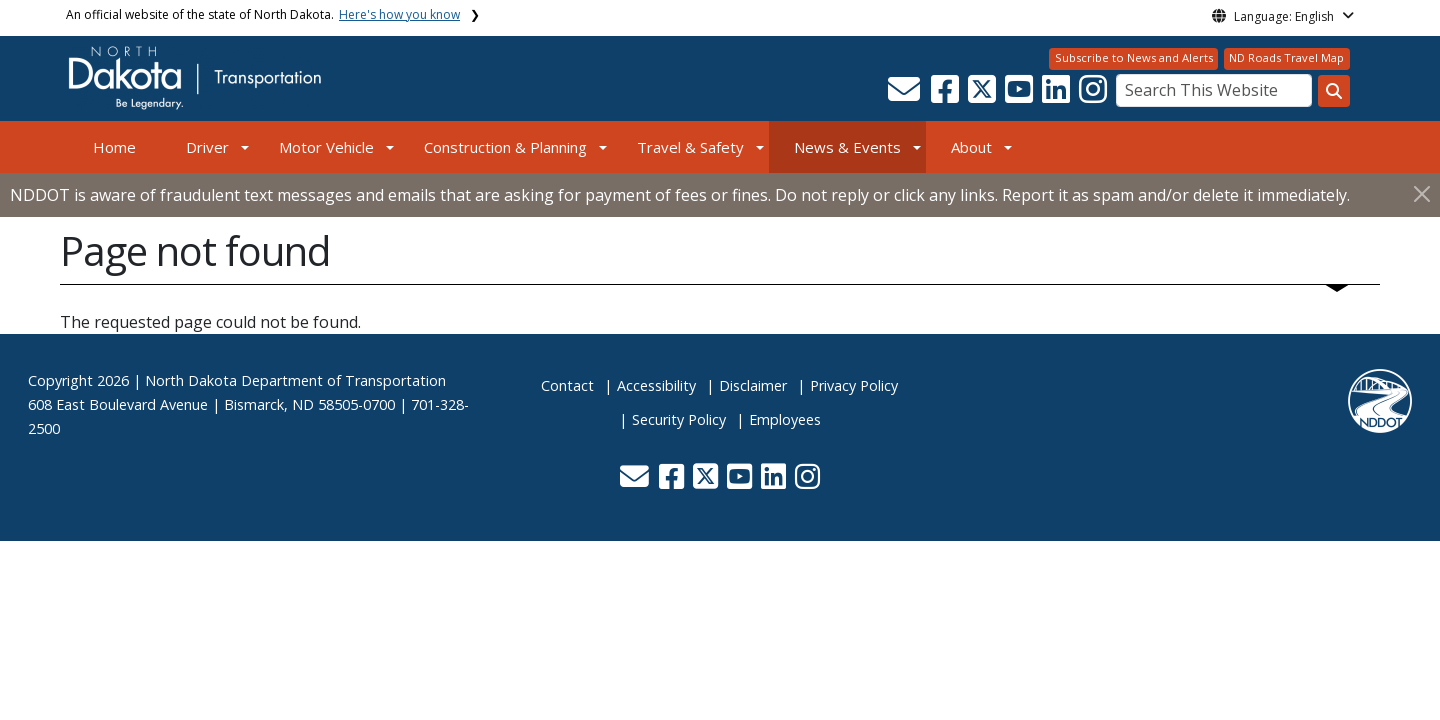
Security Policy (679, 419)
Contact (567, 385)
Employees (785, 419)
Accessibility (656, 385)
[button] (905, 95)
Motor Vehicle (326, 147)
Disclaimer (753, 385)
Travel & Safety (690, 147)
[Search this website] (1334, 91)
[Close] (1422, 193)
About (971, 147)
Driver (207, 147)
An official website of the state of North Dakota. (263, 14)
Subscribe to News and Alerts (1134, 57)
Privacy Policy (854, 385)
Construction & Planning (505, 147)
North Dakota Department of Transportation (295, 380)
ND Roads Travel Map (1286, 57)
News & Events (847, 147)
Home (114, 147)
